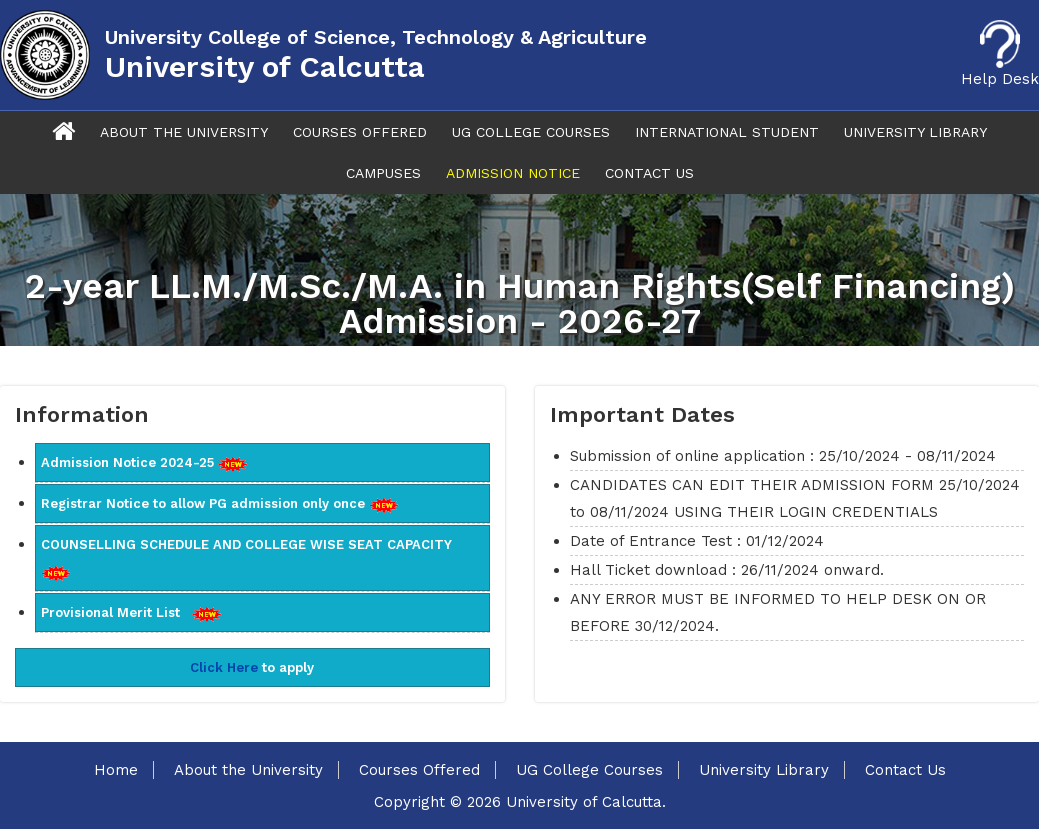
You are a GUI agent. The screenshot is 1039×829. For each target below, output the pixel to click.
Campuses (383, 173)
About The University (184, 132)
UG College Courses (531, 132)
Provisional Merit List (131, 613)
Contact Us (649, 173)
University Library (915, 132)
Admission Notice (513, 173)
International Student (727, 132)
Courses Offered (360, 132)
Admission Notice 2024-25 (144, 463)
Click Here (224, 667)
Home (116, 770)
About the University (248, 770)
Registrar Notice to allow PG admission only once (220, 504)
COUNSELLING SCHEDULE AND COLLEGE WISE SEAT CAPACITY (250, 558)
